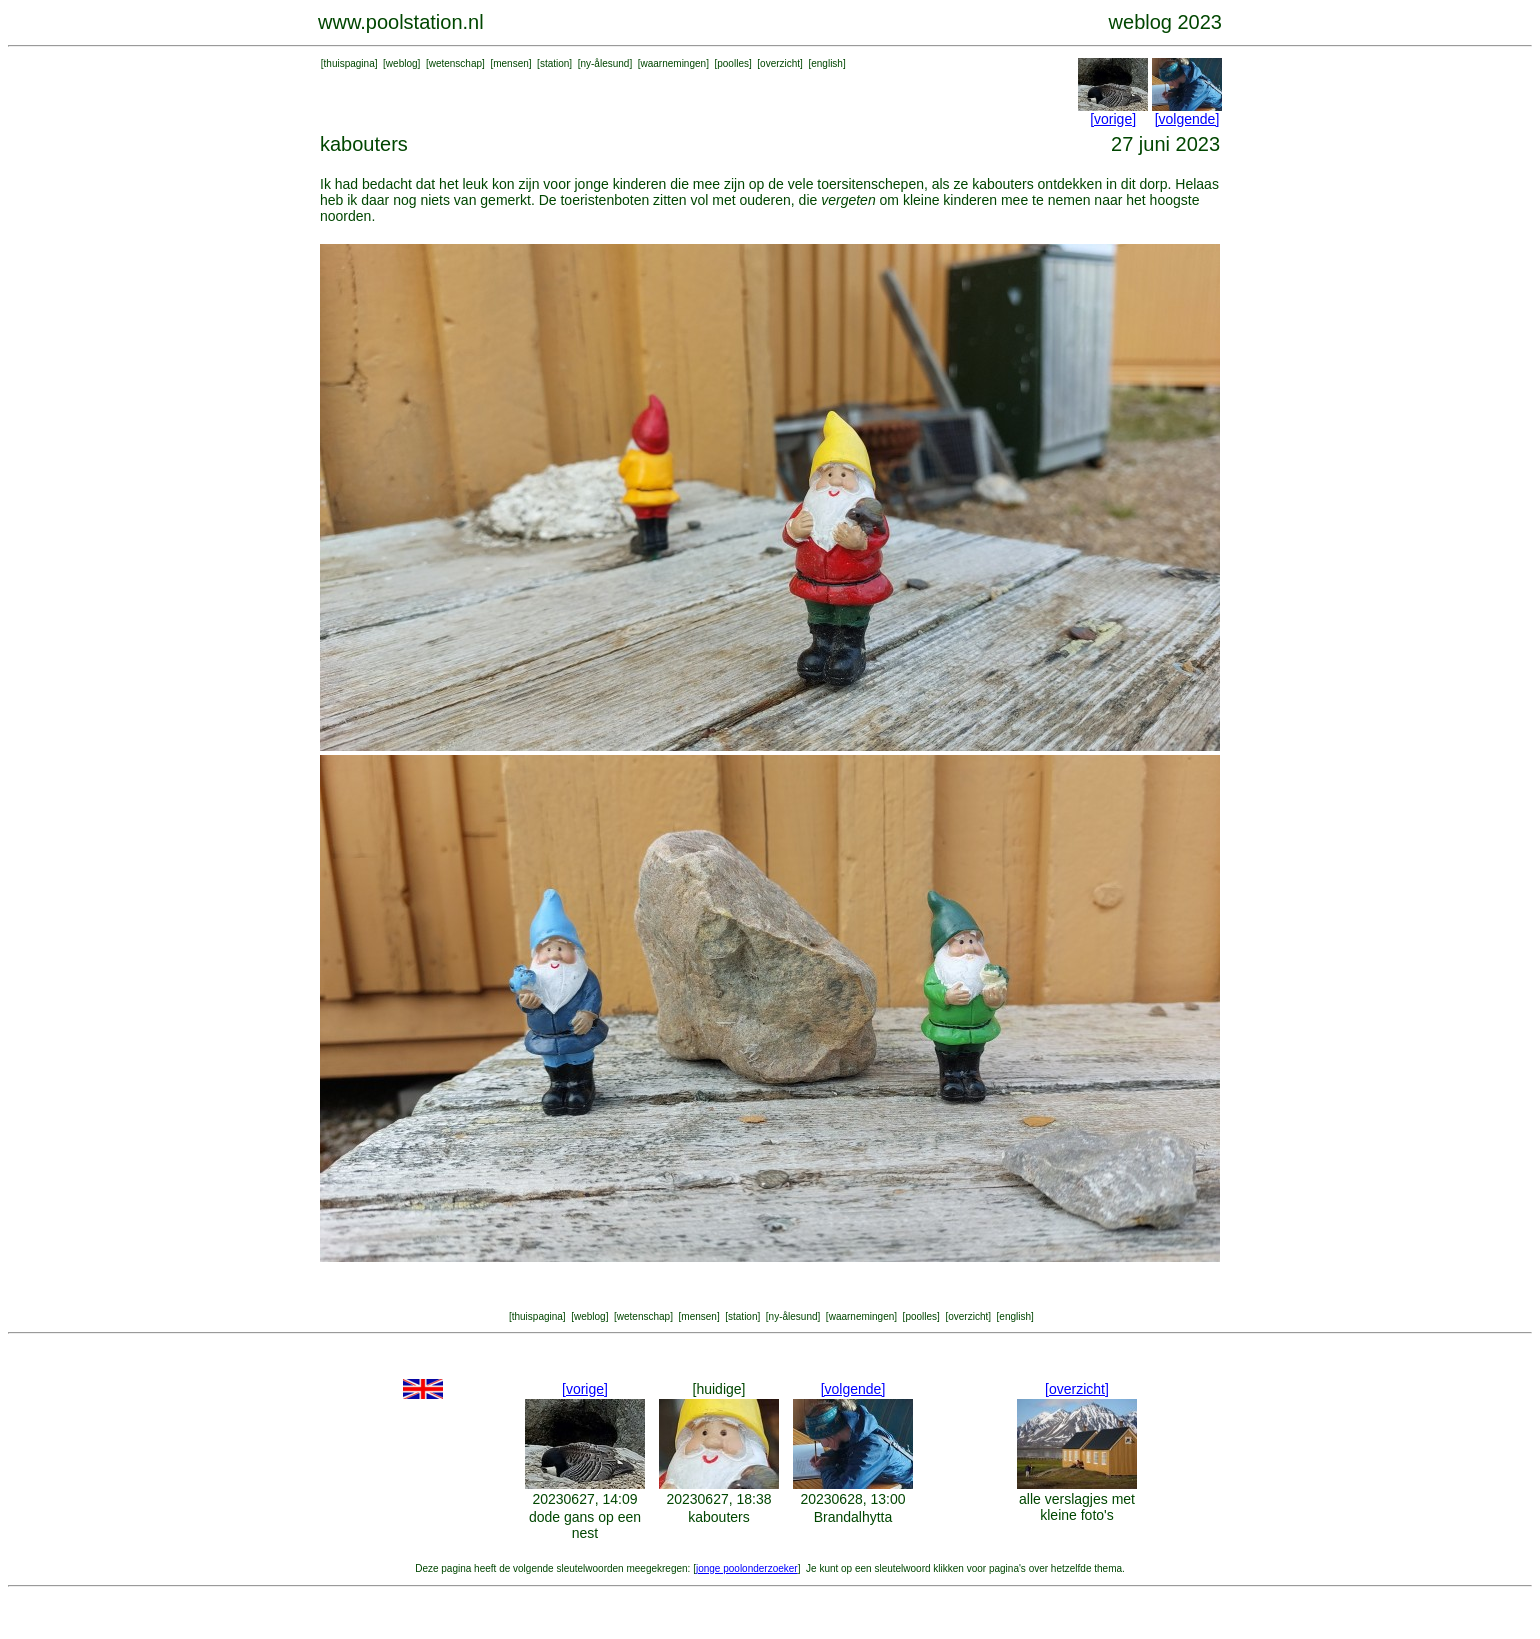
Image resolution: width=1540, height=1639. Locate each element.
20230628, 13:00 (852, 1499)
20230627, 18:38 (718, 1499)
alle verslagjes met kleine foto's (1077, 1507)
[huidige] (719, 1389)
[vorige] (1113, 119)
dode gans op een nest (585, 1525)
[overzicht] (1077, 1389)
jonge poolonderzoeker (747, 1568)
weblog (402, 63)
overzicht (780, 63)
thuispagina (349, 63)
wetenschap (455, 63)
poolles (733, 63)
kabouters (718, 1517)
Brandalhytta (853, 1517)
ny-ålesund (604, 63)
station (554, 63)
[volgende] (1187, 119)
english (827, 63)
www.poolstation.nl (401, 22)
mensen (511, 63)
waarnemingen (674, 63)
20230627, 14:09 (584, 1499)
